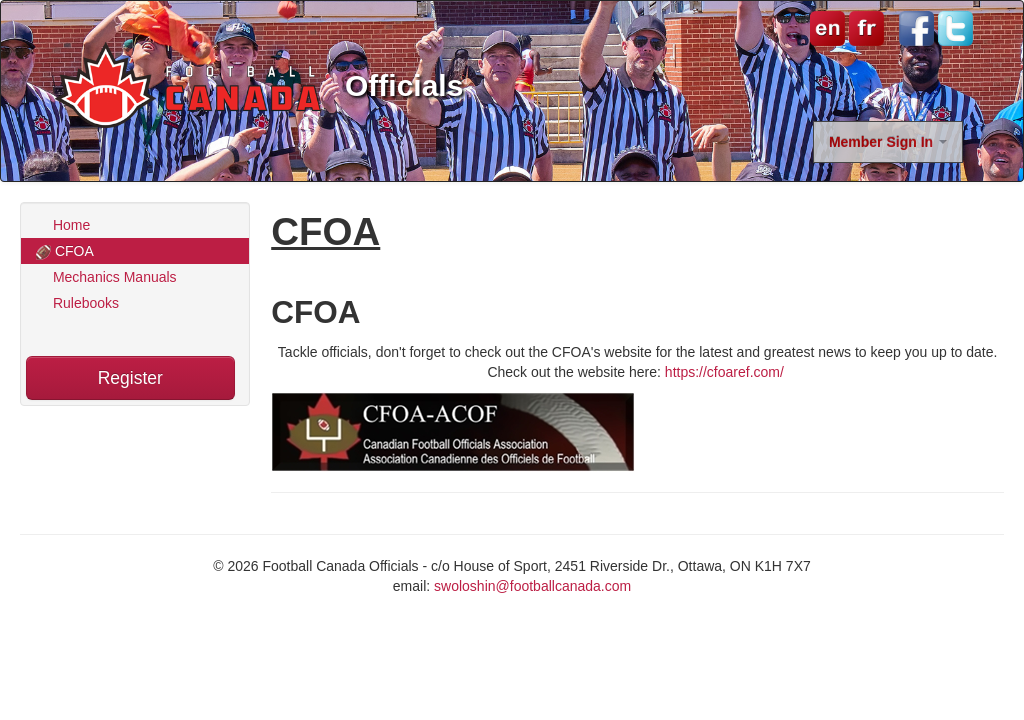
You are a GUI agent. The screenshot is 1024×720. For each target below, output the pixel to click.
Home (63, 225)
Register (130, 378)
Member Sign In (888, 142)
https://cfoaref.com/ (726, 372)
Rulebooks (77, 303)
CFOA (65, 251)
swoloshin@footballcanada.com (532, 586)
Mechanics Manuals (106, 277)
